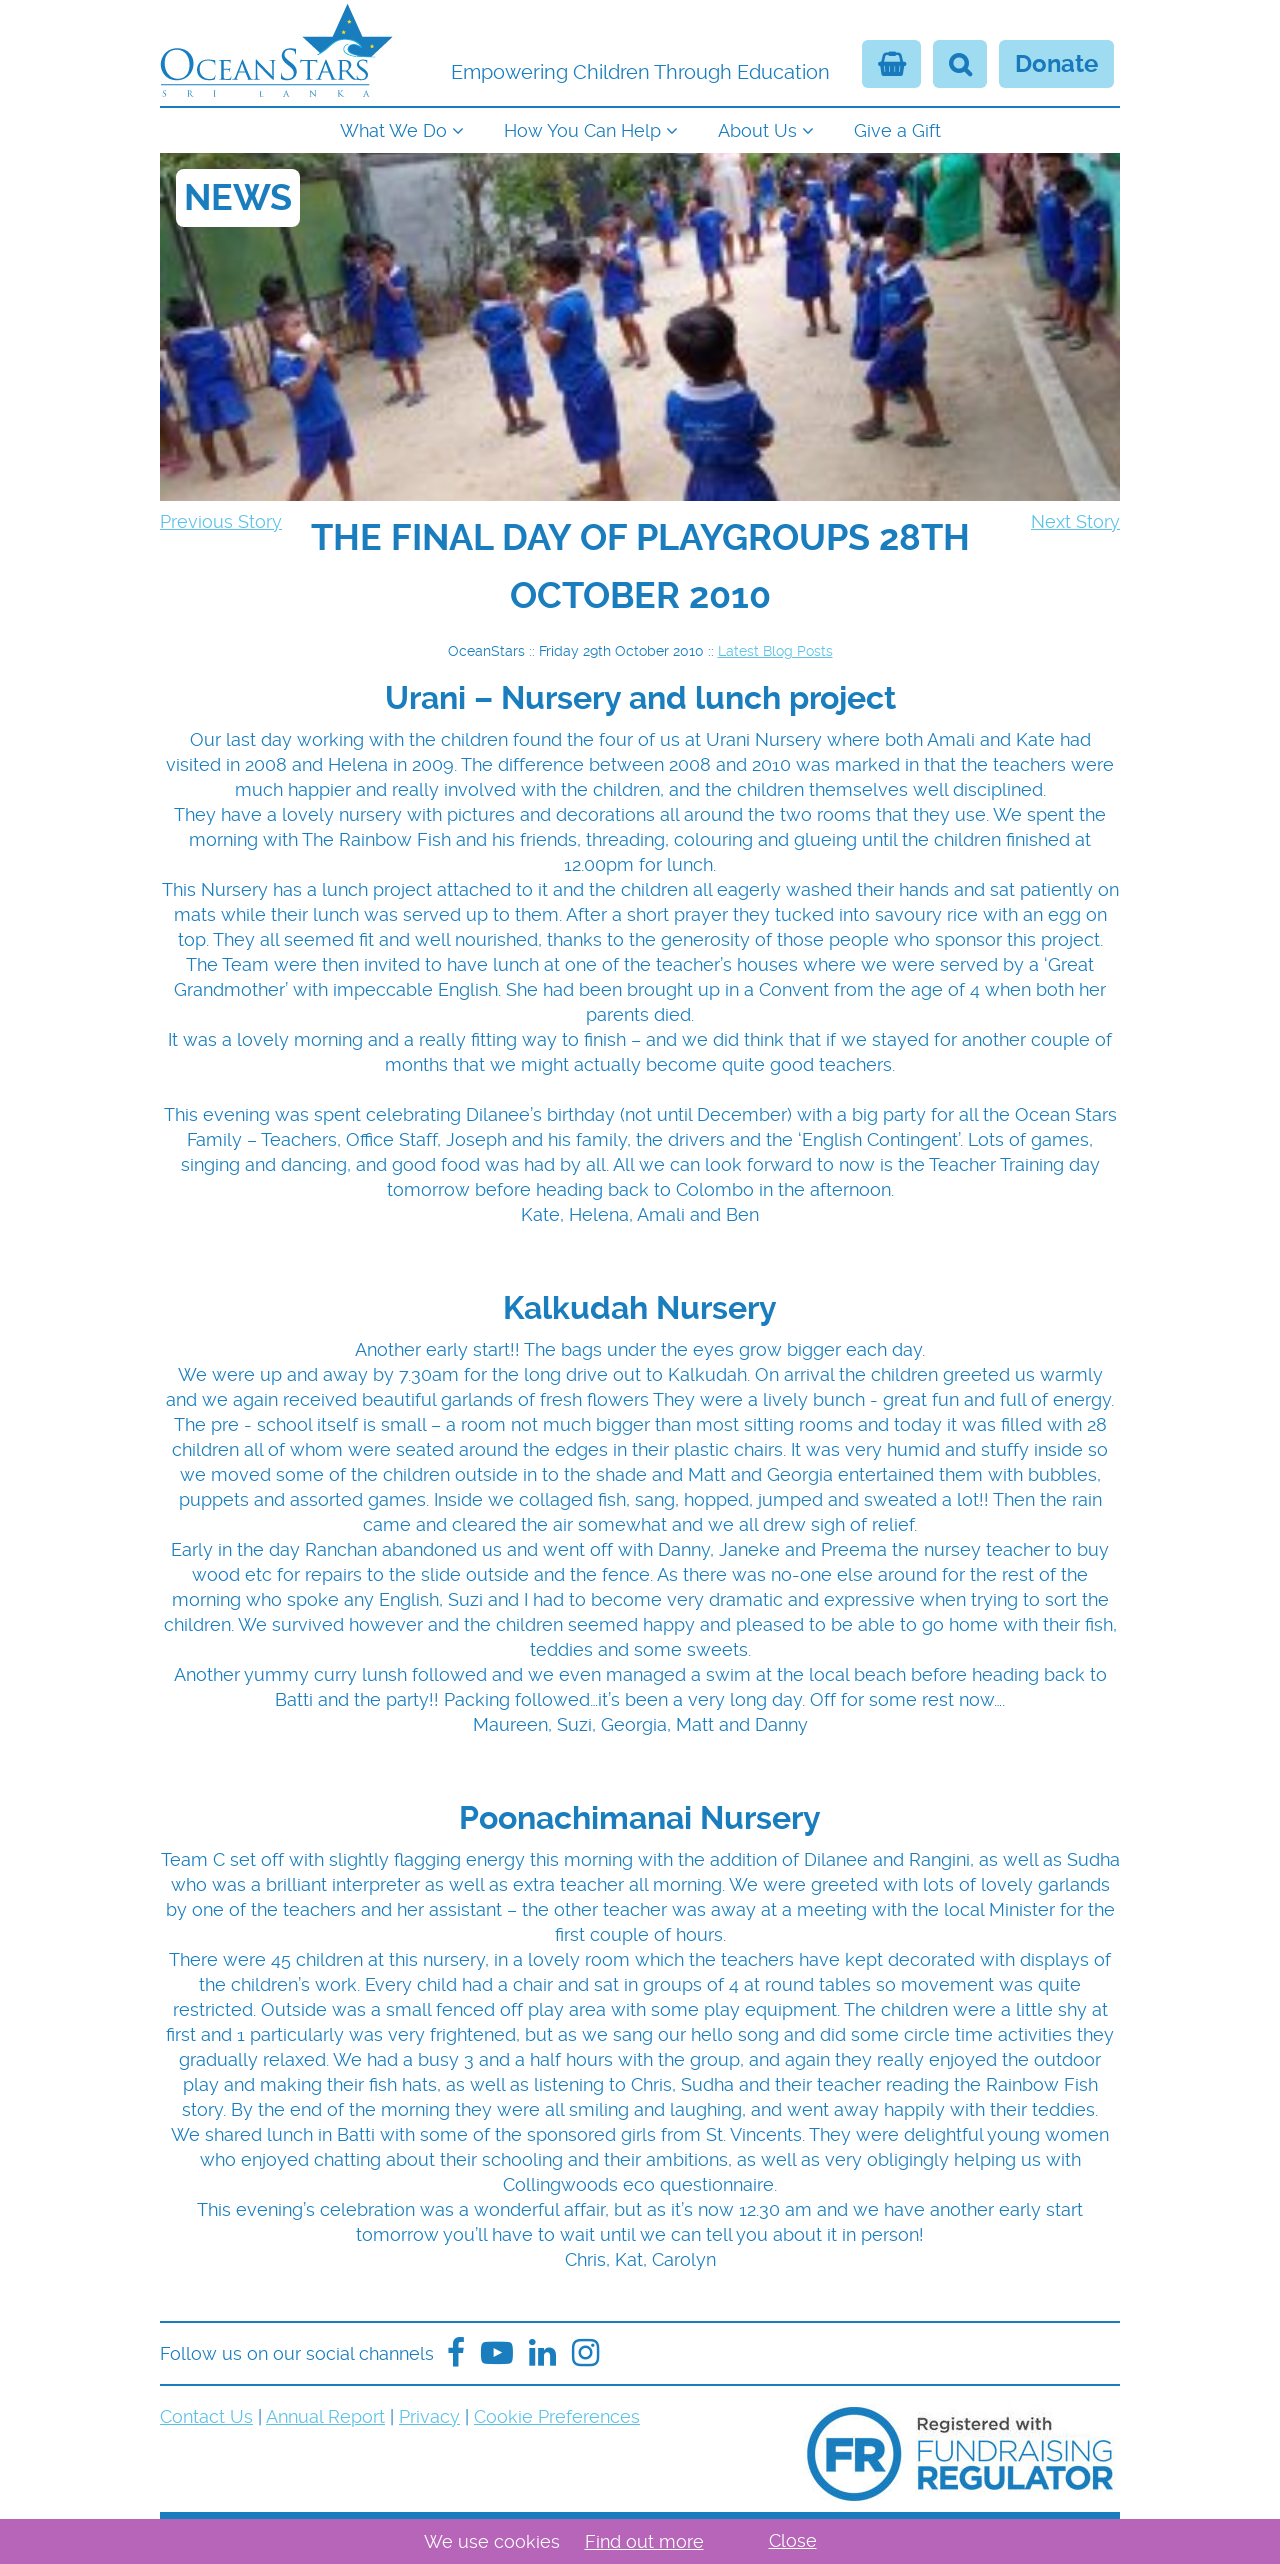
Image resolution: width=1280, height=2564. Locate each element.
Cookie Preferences (557, 2416)
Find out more (644, 2541)
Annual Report (325, 2416)
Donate (1056, 64)
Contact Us (206, 2416)
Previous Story (221, 521)
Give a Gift (897, 130)
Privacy (429, 2416)
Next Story (1075, 521)
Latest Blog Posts (775, 651)
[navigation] (640, 128)
